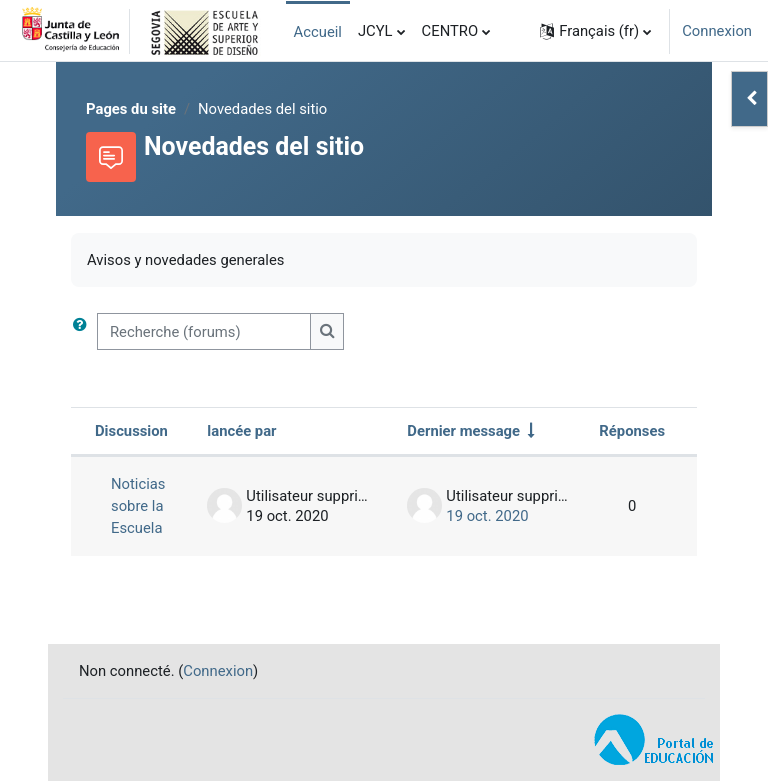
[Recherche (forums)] (204, 331)
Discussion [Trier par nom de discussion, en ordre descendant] (131, 431)
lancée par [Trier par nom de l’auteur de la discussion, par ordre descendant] (241, 431)
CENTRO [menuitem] (450, 31)
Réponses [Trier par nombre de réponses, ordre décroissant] (632, 431)
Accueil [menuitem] (318, 32)
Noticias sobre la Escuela (138, 506)
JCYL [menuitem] (375, 31)
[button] (595, 31)
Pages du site (131, 109)
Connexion (717, 31)
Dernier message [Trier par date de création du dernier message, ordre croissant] (463, 431)
